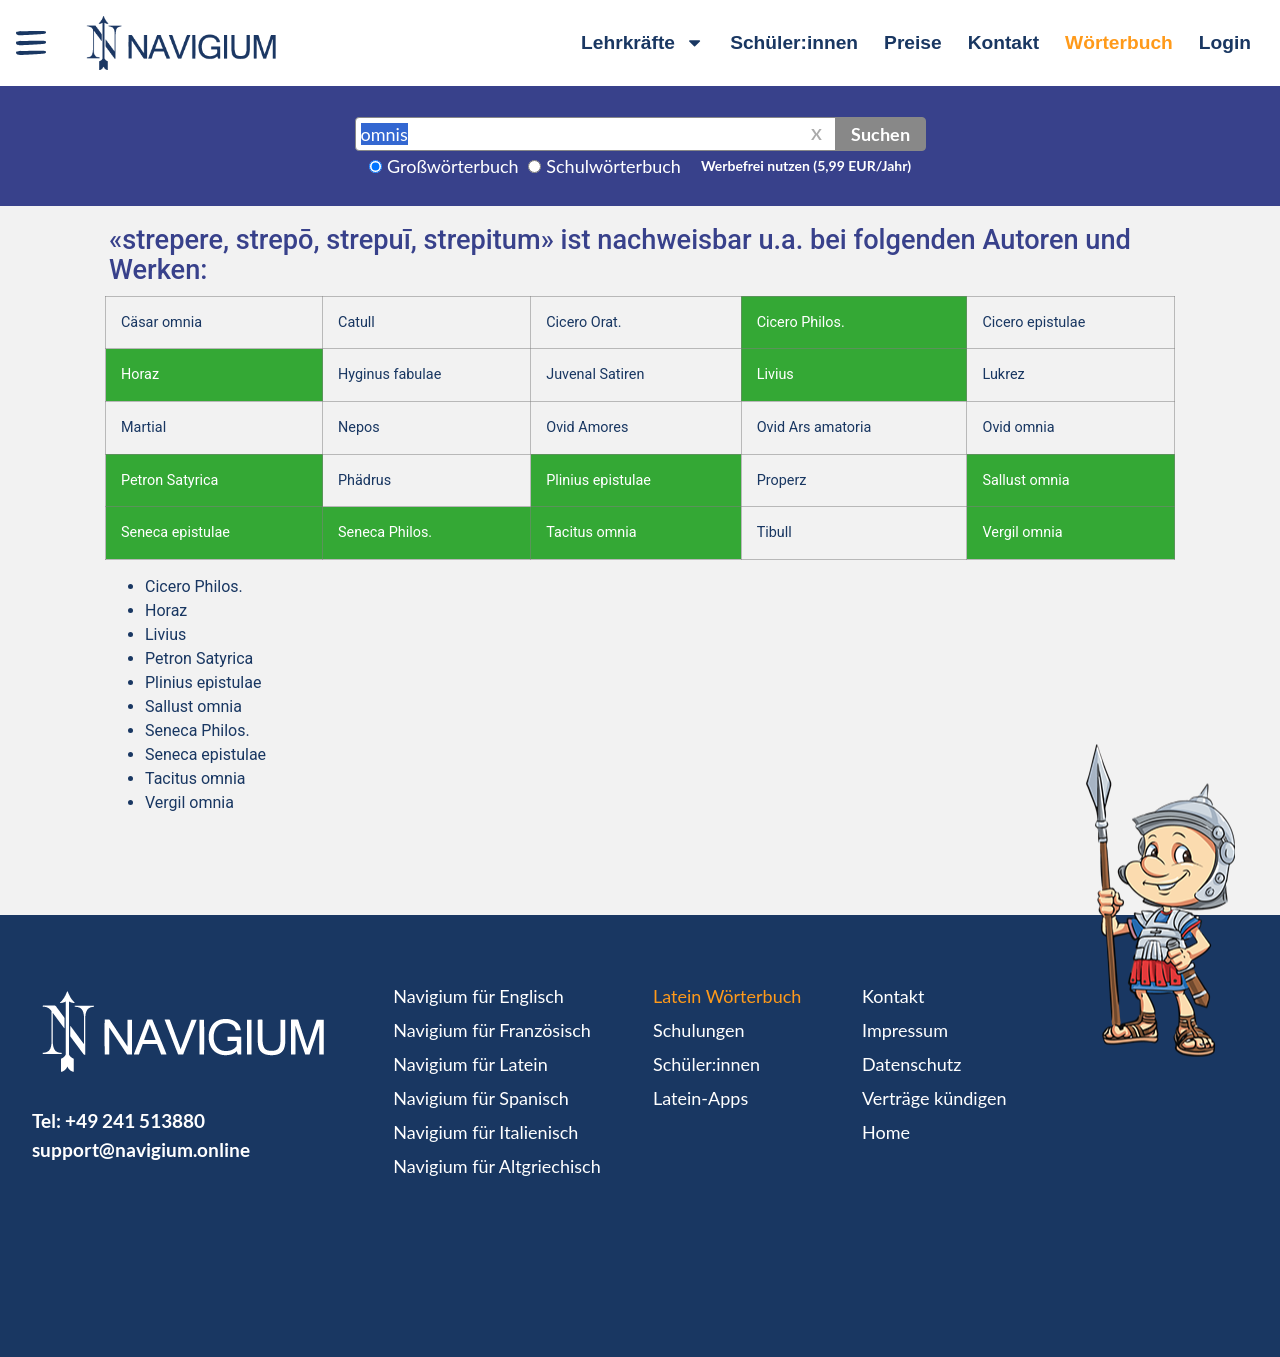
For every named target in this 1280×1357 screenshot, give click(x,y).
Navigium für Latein (470, 1064)
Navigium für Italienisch (485, 1132)
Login (1225, 42)
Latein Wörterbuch (727, 996)
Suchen (880, 134)
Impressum (905, 1030)
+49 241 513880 (135, 1120)
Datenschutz (911, 1064)
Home (886, 1132)
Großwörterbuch (453, 166)
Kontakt (1003, 42)
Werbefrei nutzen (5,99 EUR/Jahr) (806, 165)
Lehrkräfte (642, 42)
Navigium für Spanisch (481, 1098)
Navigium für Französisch (492, 1030)
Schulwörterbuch (613, 166)
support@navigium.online (141, 1149)
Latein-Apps (700, 1098)
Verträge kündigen (934, 1098)
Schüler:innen (794, 42)
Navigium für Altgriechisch (496, 1166)
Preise (913, 42)
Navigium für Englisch (478, 996)
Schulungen (698, 1030)
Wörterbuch (1119, 42)
